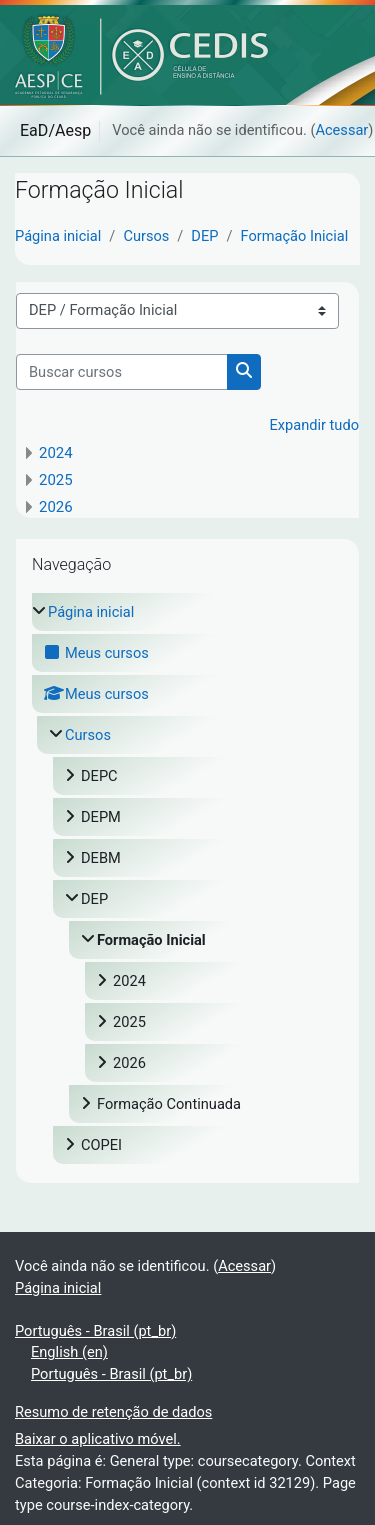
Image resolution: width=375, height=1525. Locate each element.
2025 (56, 480)
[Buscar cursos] (122, 372)
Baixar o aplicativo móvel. (98, 1439)
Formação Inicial (295, 236)
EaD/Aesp (55, 130)
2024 (56, 453)
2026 (56, 507)
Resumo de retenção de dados (113, 1412)
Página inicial (58, 236)
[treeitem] (187, 878)
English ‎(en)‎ (69, 1352)
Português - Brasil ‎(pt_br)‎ (95, 1331)
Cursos (146, 236)
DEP (204, 236)
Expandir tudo (314, 425)
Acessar (341, 130)
